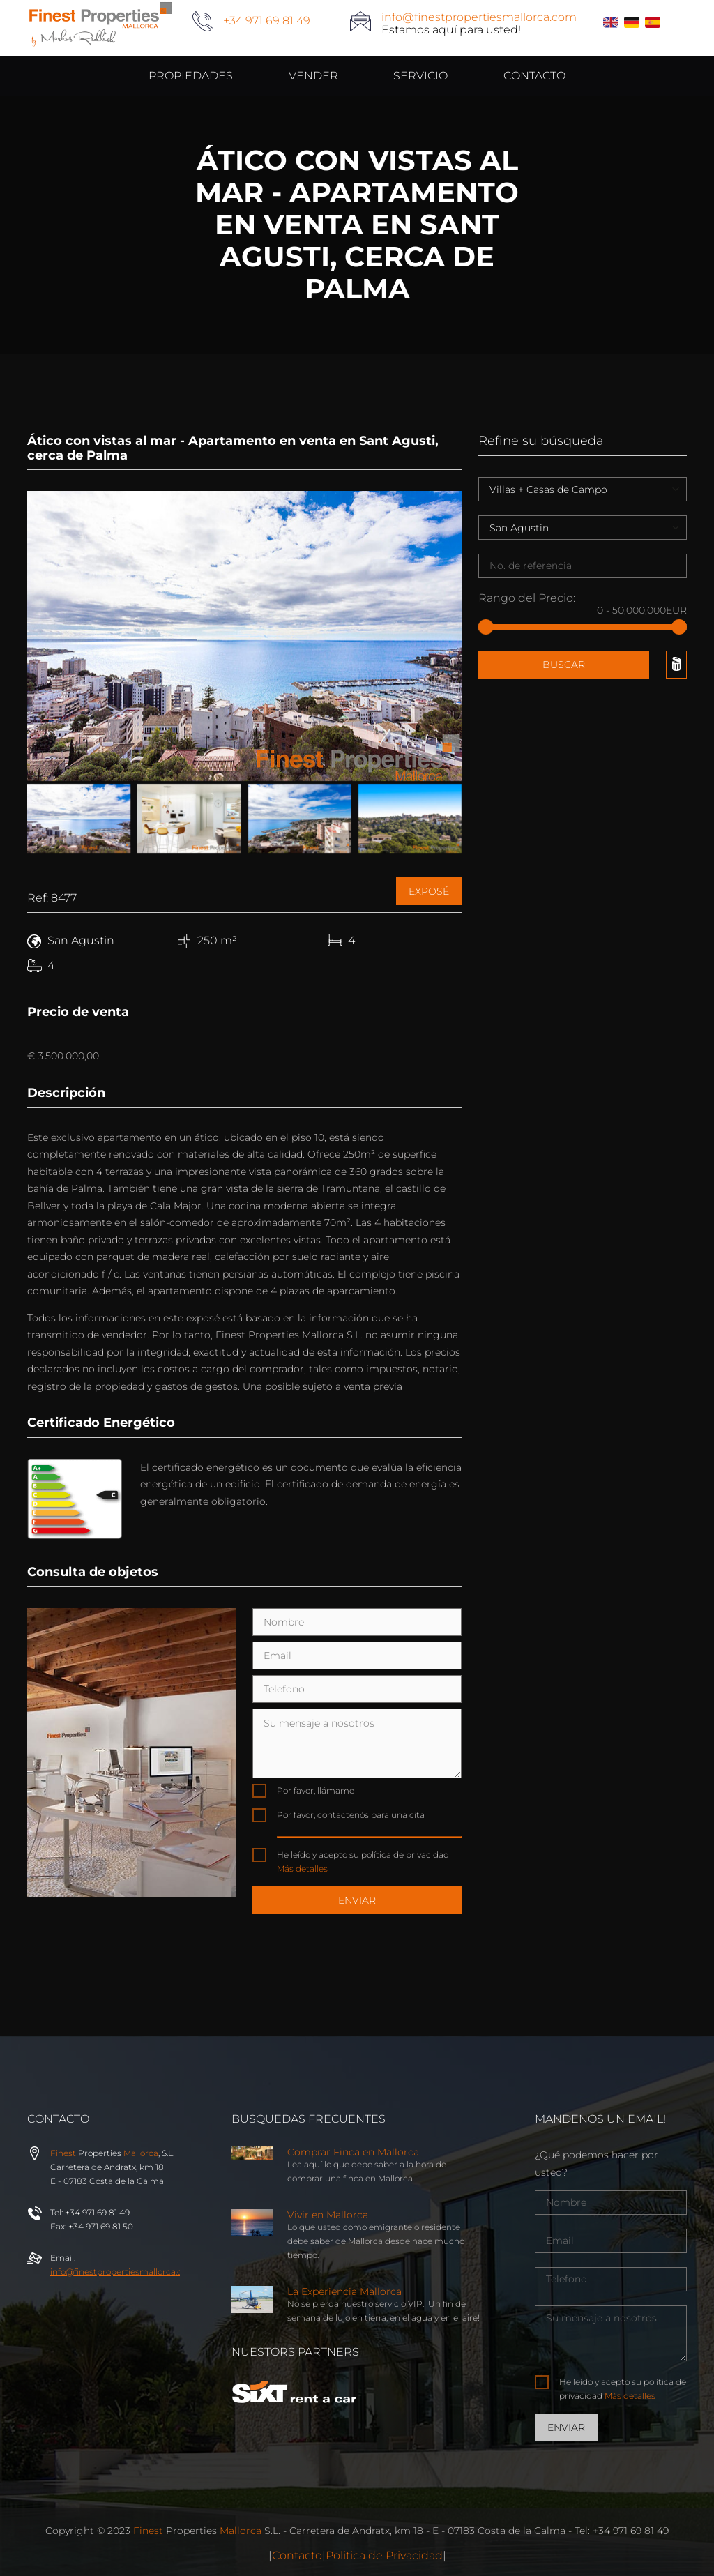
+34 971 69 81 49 (266, 20)
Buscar (563, 664)
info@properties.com (123, 2271)
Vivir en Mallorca (327, 2214)
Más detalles (302, 1868)
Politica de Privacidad (384, 2555)
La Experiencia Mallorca (344, 2291)
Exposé (429, 891)
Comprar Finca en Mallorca (353, 2152)
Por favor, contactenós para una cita (351, 1815)
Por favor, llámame (315, 1790)
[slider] (486, 627)
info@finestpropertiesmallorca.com (479, 17)
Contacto (297, 2555)
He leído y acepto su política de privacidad (363, 1861)
